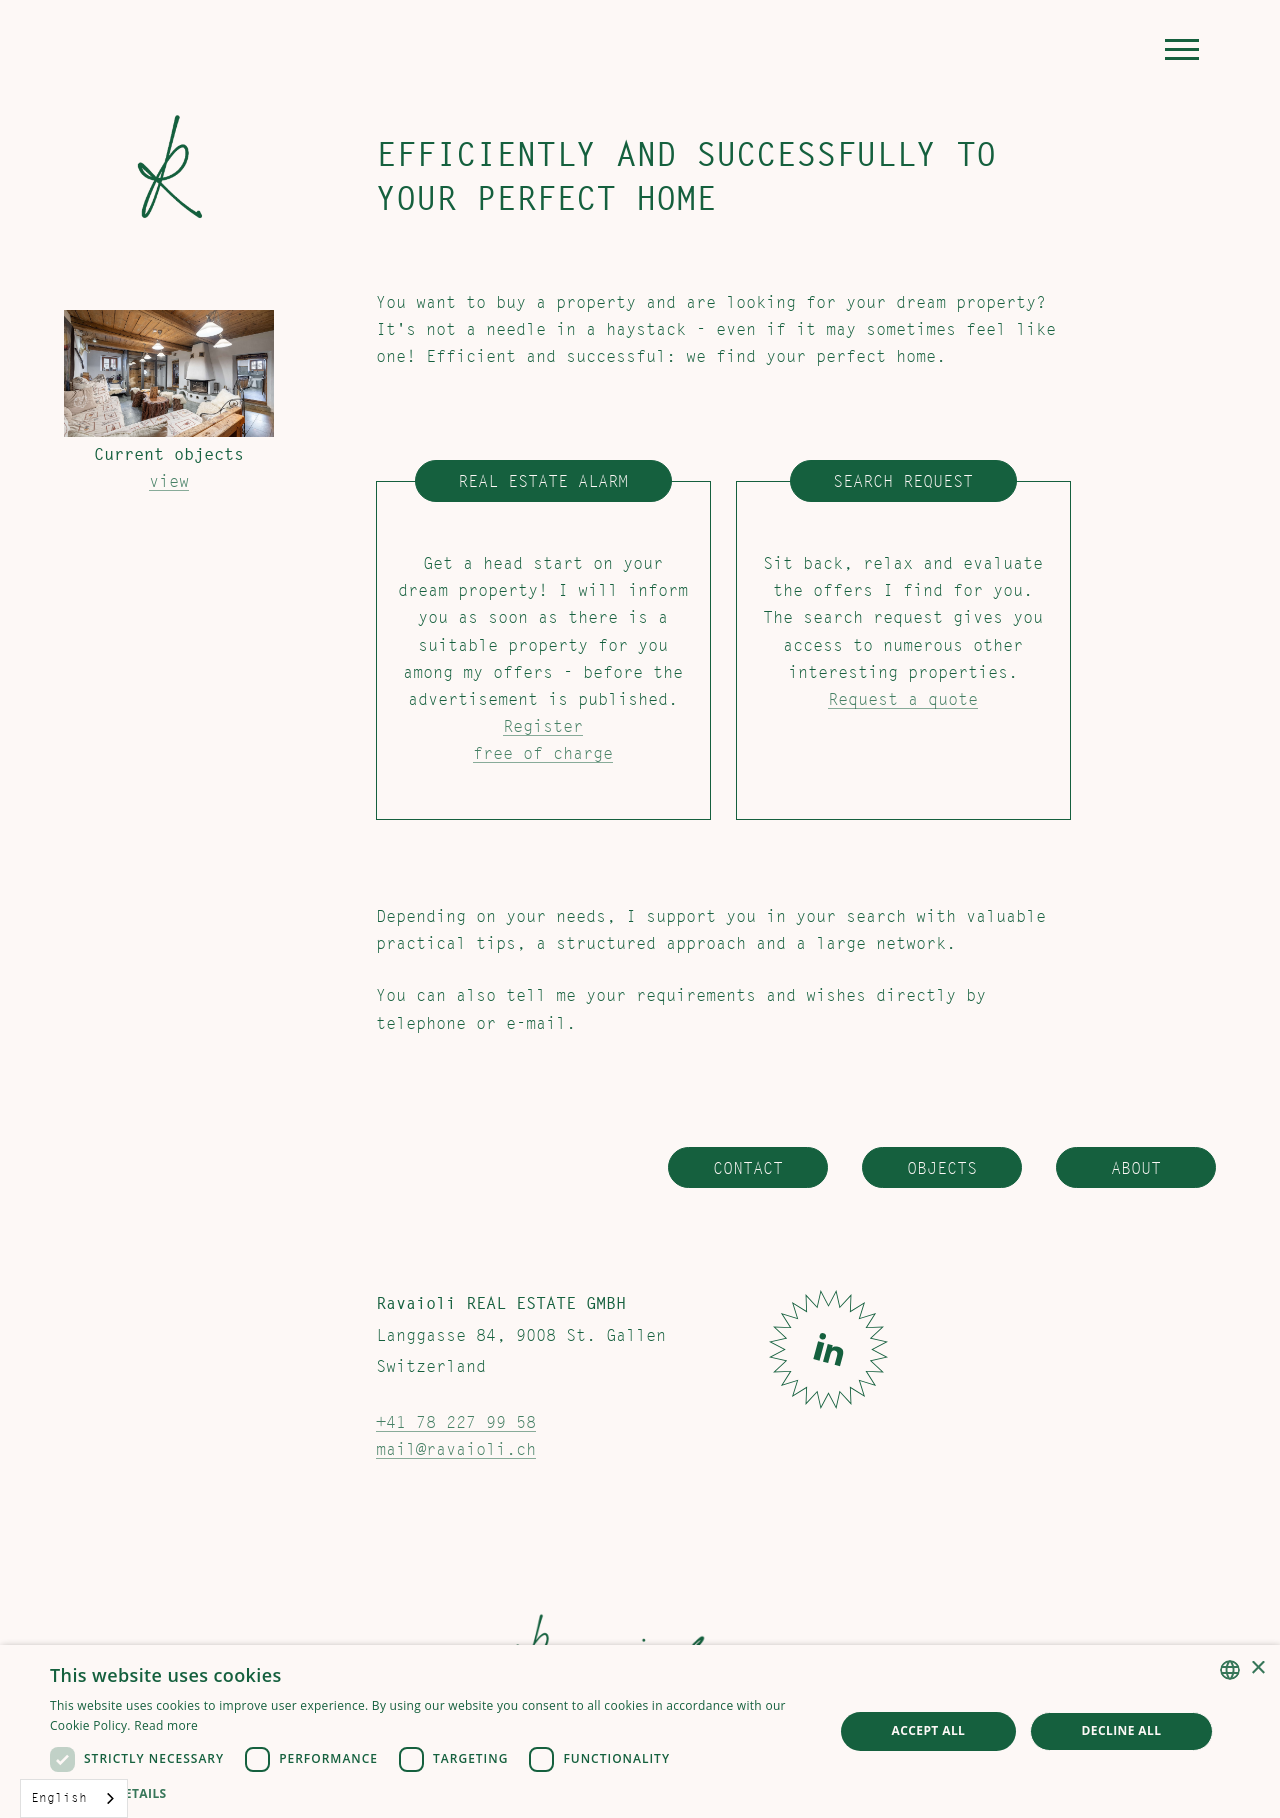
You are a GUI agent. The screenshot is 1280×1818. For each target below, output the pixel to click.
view (169, 482)
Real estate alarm (543, 481)
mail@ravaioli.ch (456, 1450)
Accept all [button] (929, 1730)
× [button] (1257, 1668)
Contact (748, 1168)
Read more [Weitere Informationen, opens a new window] (166, 1725)
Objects (942, 1168)
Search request (903, 481)
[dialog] (640, 1731)
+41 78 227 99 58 (456, 1423)
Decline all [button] (1122, 1730)
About (1136, 1168)
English (59, 1797)
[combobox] (74, 1798)
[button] (1182, 49)
